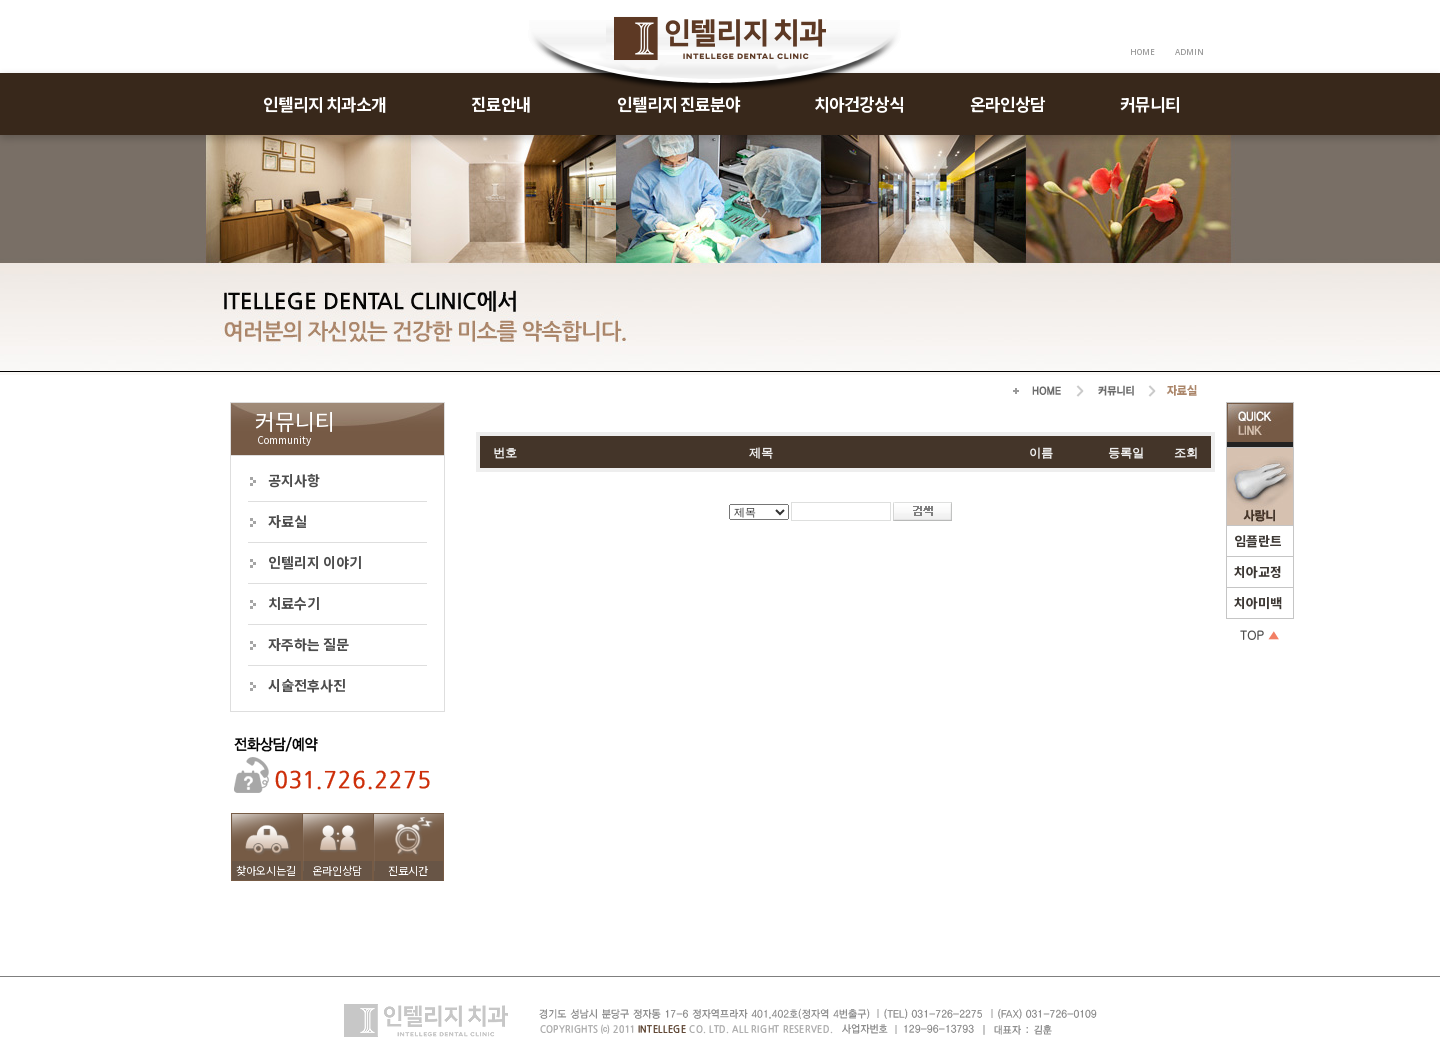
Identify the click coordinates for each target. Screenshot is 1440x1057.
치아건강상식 (859, 103)
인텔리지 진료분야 (678, 103)
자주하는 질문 (308, 644)
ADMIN (1189, 51)
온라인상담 (1007, 103)
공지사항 (294, 480)
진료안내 (501, 103)
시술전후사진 (307, 685)
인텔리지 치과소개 (324, 103)
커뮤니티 (1150, 103)
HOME (1142, 51)
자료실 (287, 521)
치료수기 (294, 603)
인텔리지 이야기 (315, 562)
